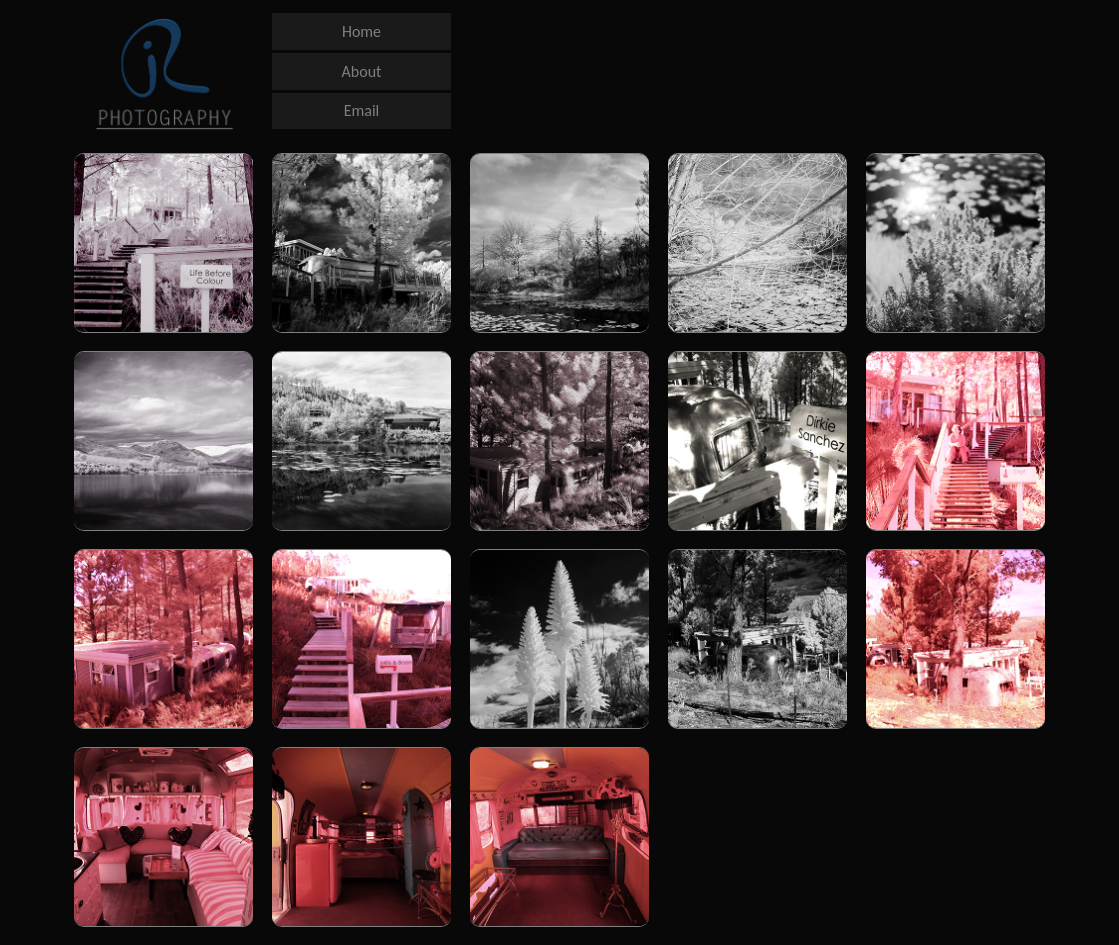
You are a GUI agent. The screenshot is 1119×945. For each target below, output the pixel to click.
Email (362, 110)
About (362, 71)
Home (361, 31)
